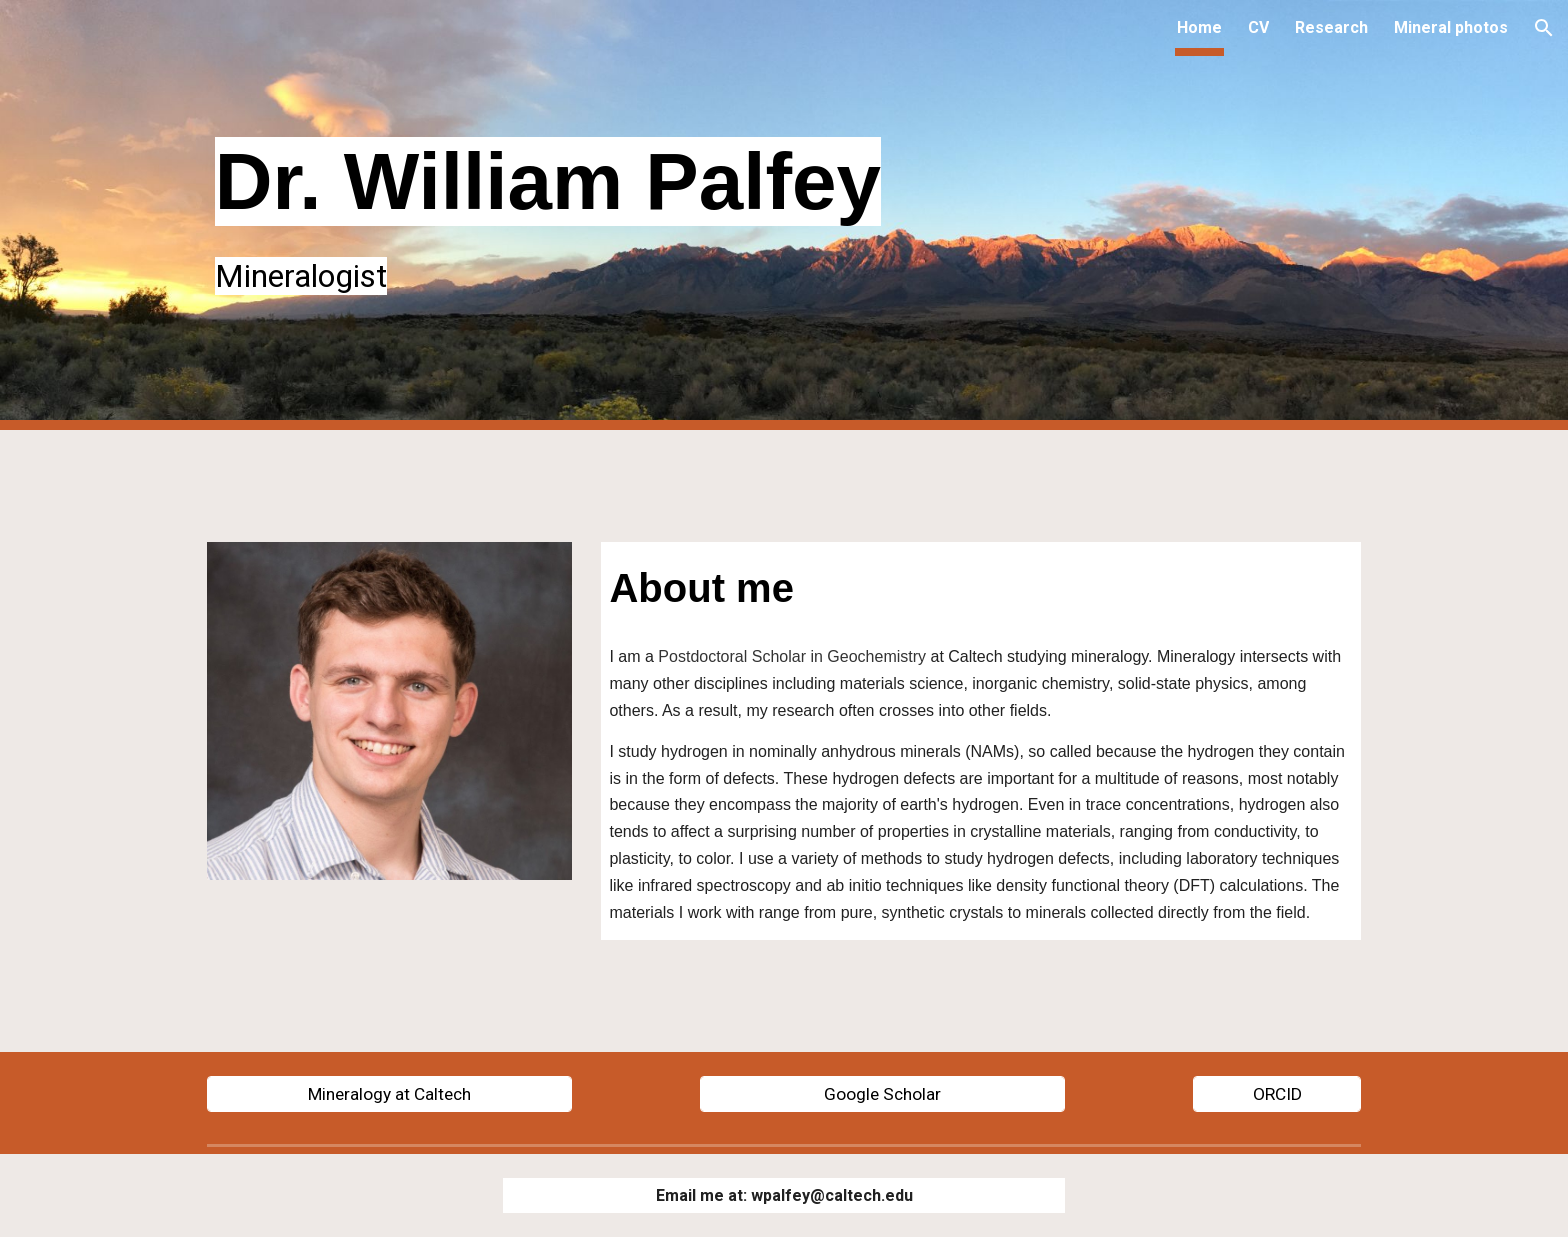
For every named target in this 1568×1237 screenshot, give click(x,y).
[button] (1544, 28)
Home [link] (1199, 27)
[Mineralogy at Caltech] (389, 1093)
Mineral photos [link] (1451, 27)
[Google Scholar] (882, 1093)
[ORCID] (1277, 1093)
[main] (784, 215)
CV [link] (1258, 27)
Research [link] (1331, 27)
